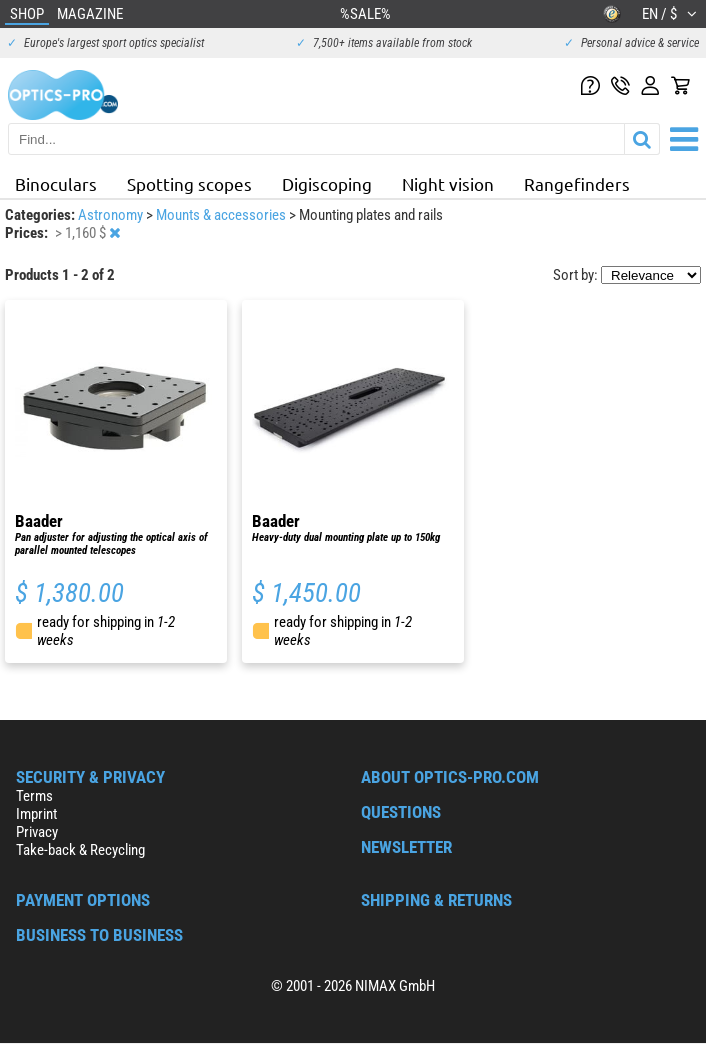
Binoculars (56, 183)
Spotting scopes (189, 183)
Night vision (448, 183)
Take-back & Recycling (80, 850)
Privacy (37, 832)
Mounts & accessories (222, 215)
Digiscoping (327, 183)
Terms (34, 796)
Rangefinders (577, 183)
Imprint (36, 814)
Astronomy (112, 215)
